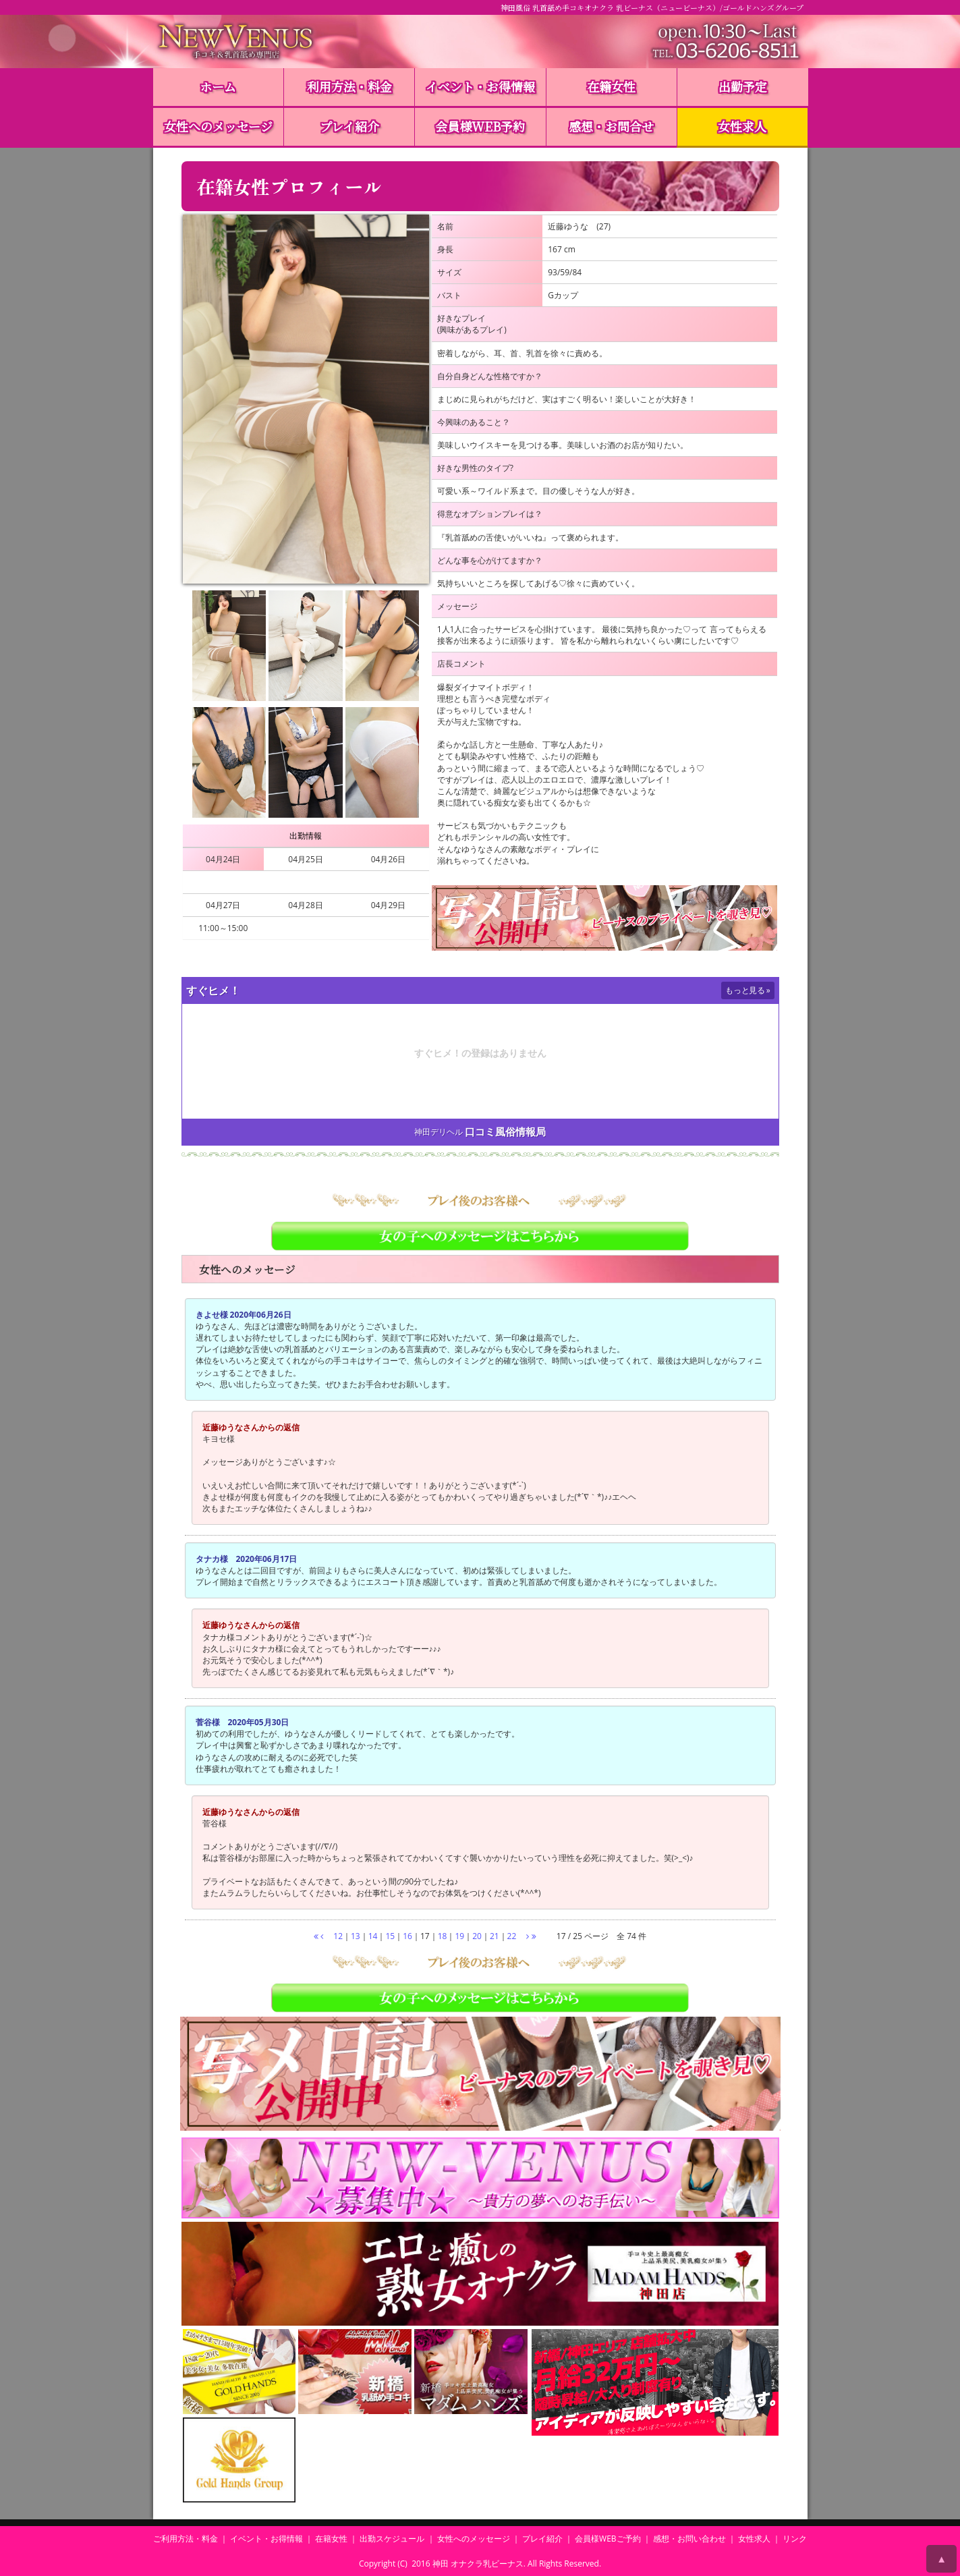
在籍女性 (611, 86)
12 (338, 1936)
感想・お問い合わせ (689, 2538)
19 (459, 1936)
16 (407, 1936)
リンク (795, 2538)
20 (477, 1936)
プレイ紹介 (349, 126)
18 (442, 1936)
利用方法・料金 (349, 86)
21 (494, 1936)
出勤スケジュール (392, 2538)
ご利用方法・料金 (185, 2538)
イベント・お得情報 (480, 86)
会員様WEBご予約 (608, 2538)
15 (390, 1936)
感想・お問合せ (611, 126)
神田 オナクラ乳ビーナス (478, 2563)
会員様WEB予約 (480, 126)
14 (373, 1936)
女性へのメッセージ (218, 126)
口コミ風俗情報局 (505, 1131)
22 (512, 1936)
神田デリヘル (438, 1132)
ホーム (218, 86)
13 (355, 1936)
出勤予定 (742, 86)
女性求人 (742, 126)
